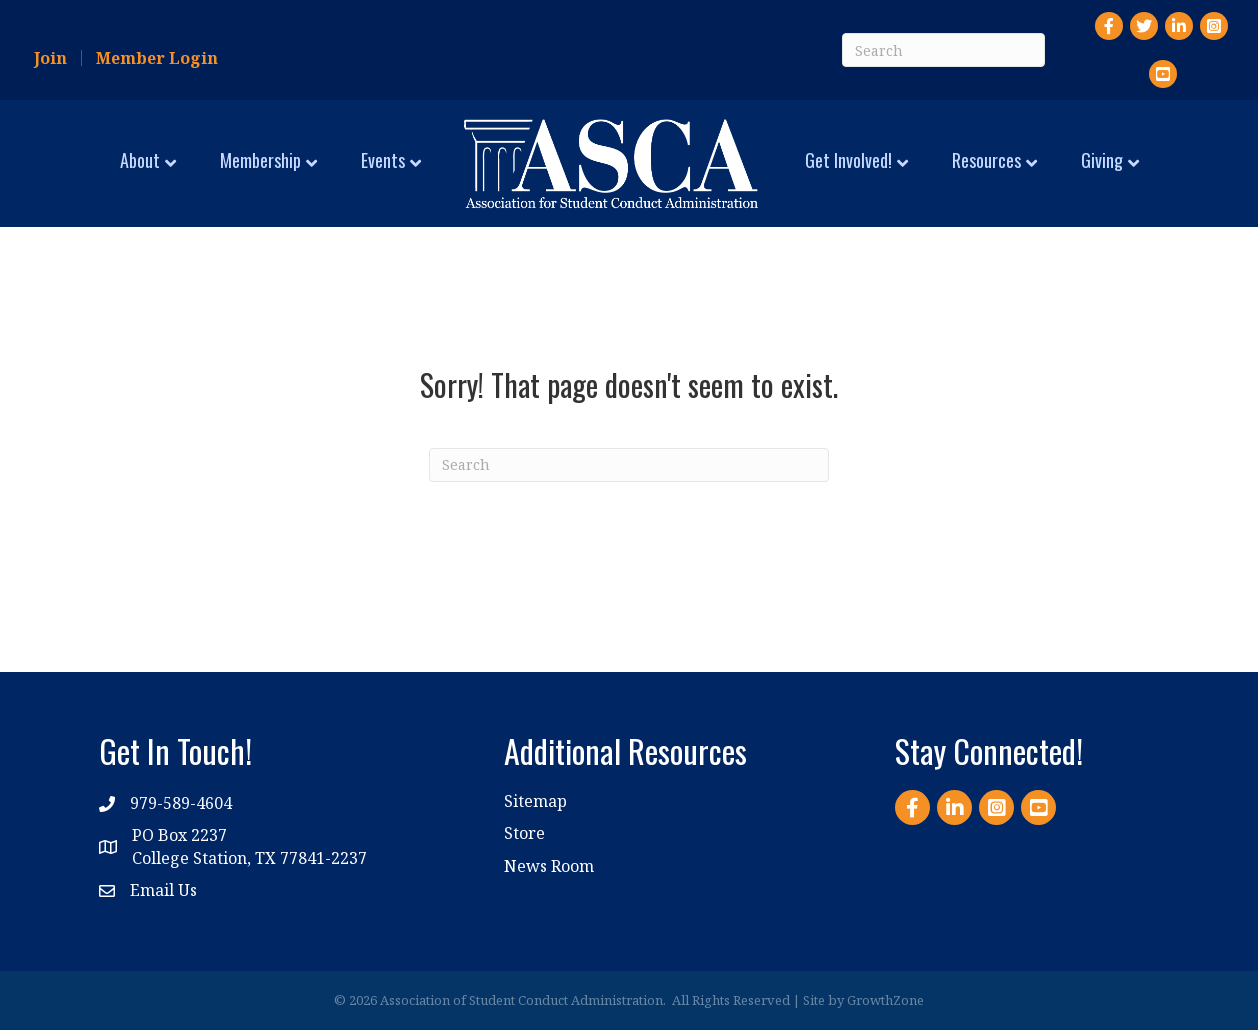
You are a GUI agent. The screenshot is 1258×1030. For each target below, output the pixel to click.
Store (524, 833)
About (140, 160)
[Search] (943, 50)
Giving (1102, 160)
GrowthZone (885, 1000)
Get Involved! (848, 160)
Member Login (157, 58)
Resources (986, 160)
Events (383, 160)
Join (50, 58)
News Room (549, 866)
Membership (260, 160)
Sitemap (535, 801)
